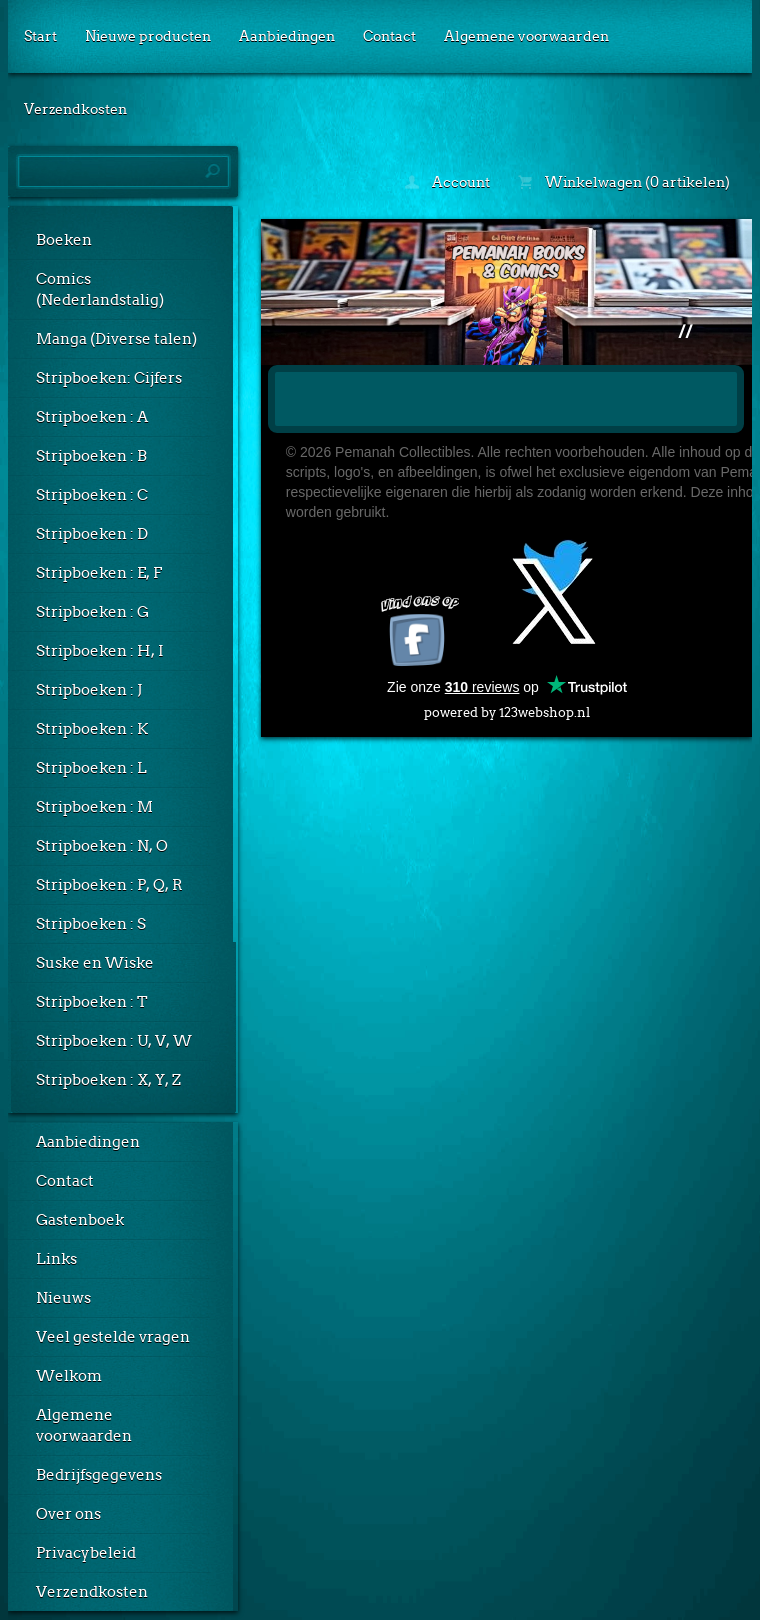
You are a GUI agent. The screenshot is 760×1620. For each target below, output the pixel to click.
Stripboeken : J (89, 690)
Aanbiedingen (287, 36)
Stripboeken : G (92, 612)
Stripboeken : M (94, 807)
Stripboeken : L (91, 768)
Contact (389, 36)
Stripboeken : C (92, 495)
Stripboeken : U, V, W (114, 1041)
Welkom (69, 1376)
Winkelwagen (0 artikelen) (624, 182)
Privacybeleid (86, 1553)
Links (56, 1259)
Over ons (68, 1514)
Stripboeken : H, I (100, 651)
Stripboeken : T (92, 1002)
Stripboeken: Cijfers (109, 378)
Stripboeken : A (92, 417)
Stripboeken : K (92, 729)
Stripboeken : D (92, 534)
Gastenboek (80, 1220)
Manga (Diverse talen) (116, 339)
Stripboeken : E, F (99, 573)
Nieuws (63, 1298)
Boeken (64, 240)
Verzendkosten (75, 109)
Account (447, 182)
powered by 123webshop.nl (507, 708)
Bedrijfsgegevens (99, 1475)
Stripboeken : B (91, 456)
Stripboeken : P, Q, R (109, 885)
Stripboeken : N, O (102, 846)
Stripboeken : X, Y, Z (108, 1080)
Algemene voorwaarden (526, 36)
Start (40, 36)
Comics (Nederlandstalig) (100, 289)
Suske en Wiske (95, 963)
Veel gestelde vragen (113, 1337)
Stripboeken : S (91, 924)
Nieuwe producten (148, 36)
